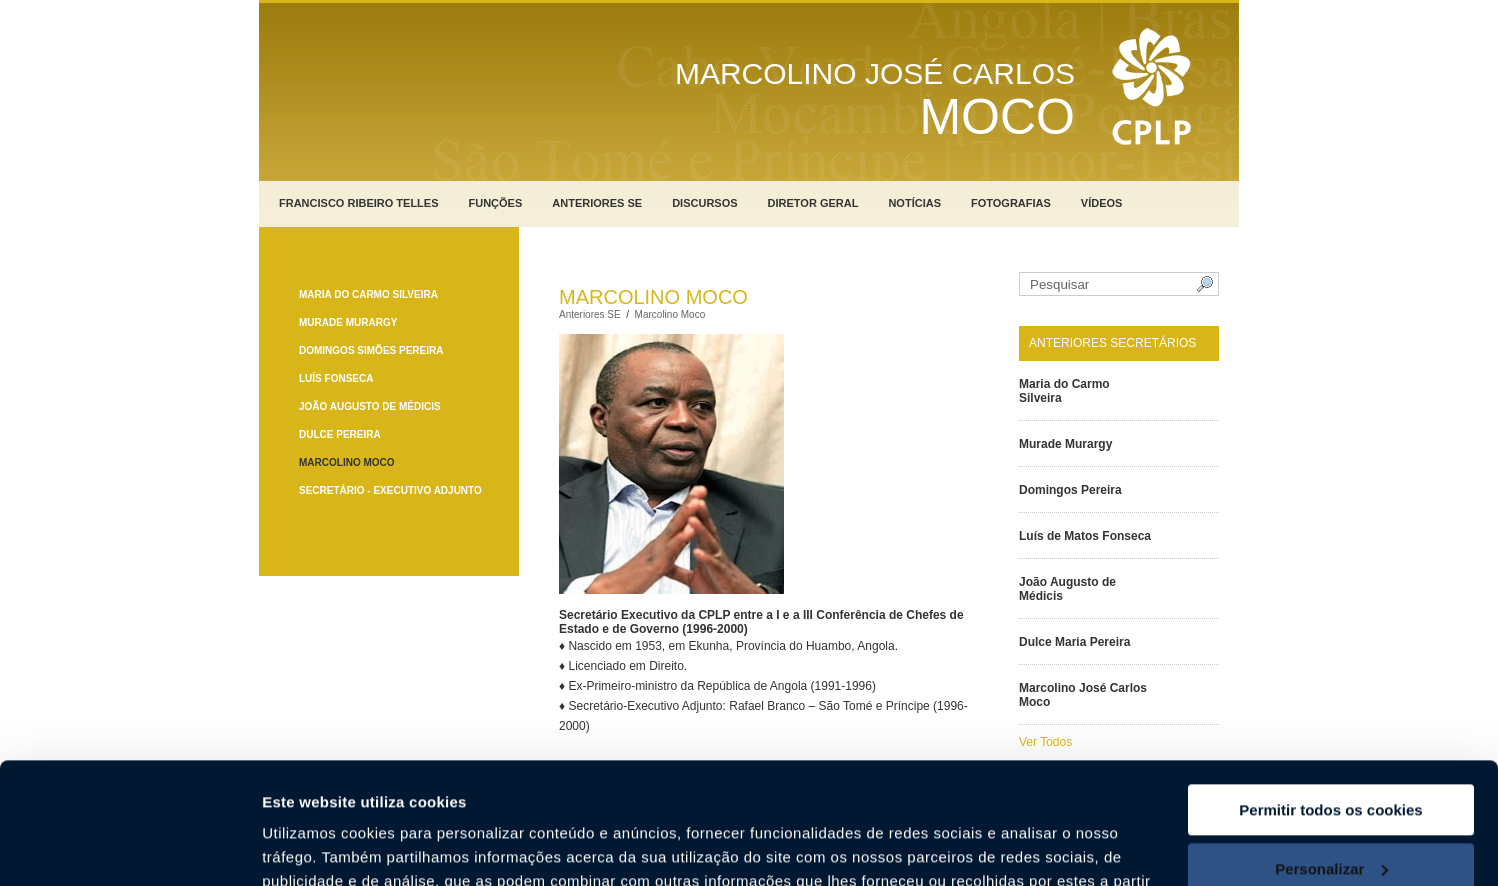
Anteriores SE (597, 203)
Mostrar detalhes (323, 846)
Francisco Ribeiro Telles (359, 203)
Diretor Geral (813, 203)
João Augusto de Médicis (370, 406)
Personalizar (1331, 754)
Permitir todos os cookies (1330, 696)
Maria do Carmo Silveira (368, 294)
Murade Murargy (348, 322)
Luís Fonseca (336, 378)
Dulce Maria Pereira (1074, 642)
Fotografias (1011, 203)
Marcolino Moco (347, 462)
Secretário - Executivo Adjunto (390, 490)
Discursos (704, 203)
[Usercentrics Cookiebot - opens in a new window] (129, 847)
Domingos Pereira (1070, 490)
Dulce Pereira (340, 434)
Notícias (914, 203)
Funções (496, 203)
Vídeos (1102, 203)
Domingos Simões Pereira (371, 350)
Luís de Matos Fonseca (1085, 536)
